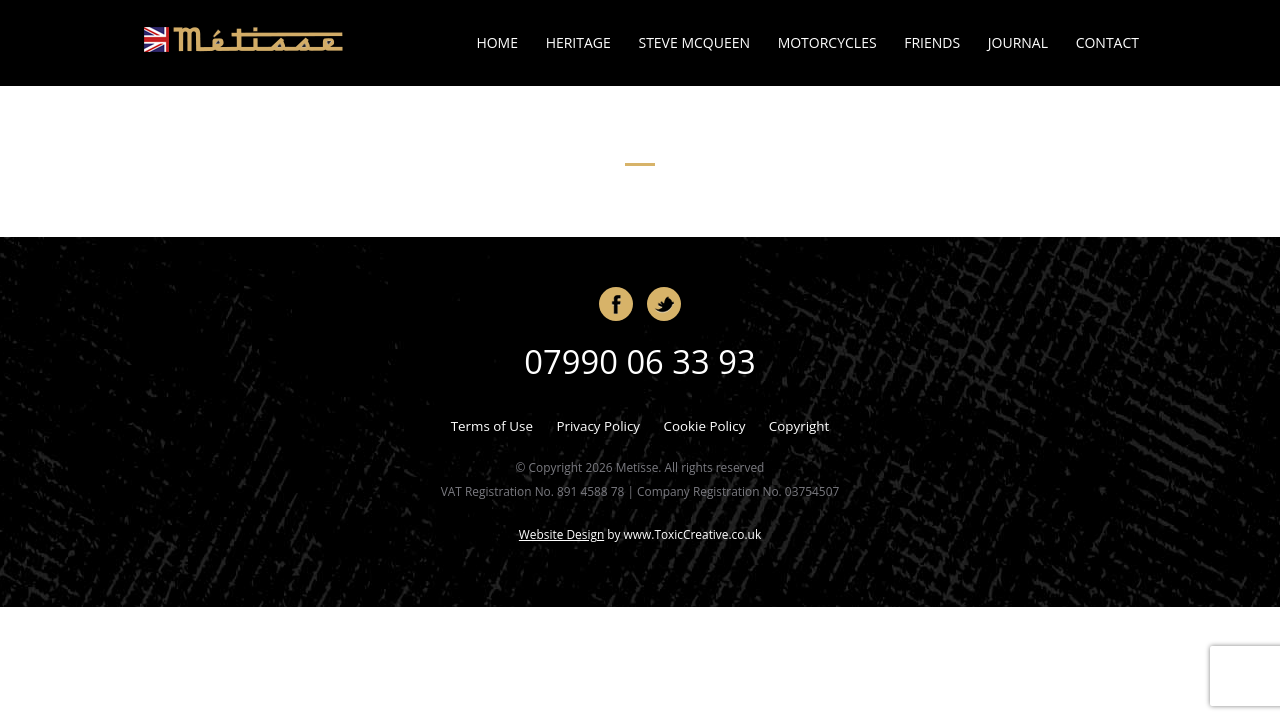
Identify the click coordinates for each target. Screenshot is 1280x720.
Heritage (578, 42)
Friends (932, 42)
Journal (1018, 42)
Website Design (561, 534)
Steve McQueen (694, 42)
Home (497, 42)
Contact (1107, 42)
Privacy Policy (598, 426)
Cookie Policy (704, 426)
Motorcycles (827, 42)
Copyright (799, 426)
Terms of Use (492, 426)
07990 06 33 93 (639, 361)
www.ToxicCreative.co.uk (693, 534)
